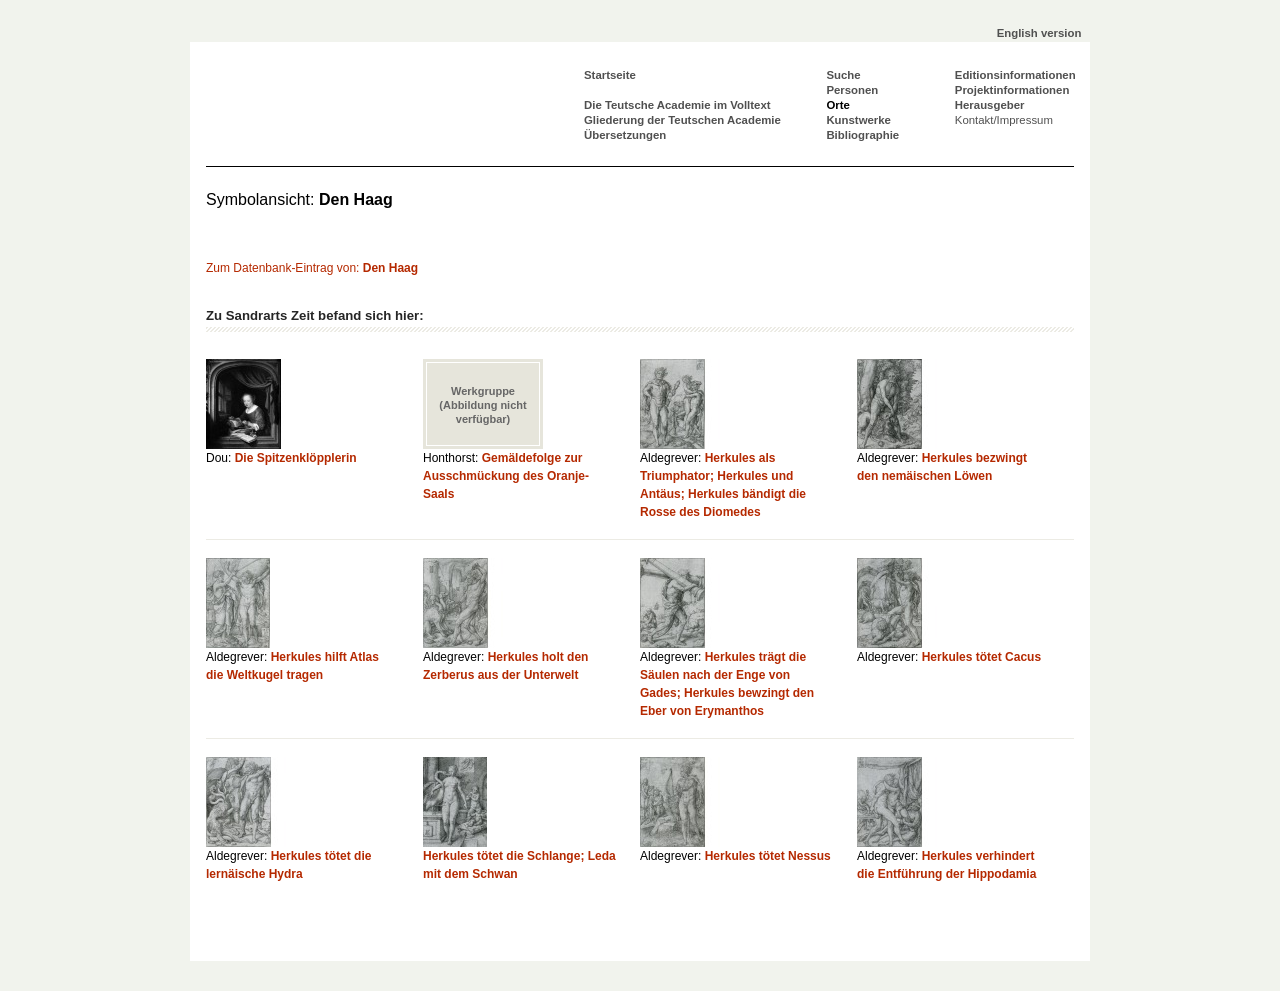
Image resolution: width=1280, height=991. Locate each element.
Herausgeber (990, 105)
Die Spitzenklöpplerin (296, 458)
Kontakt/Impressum (1004, 120)
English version (1039, 33)
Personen (852, 90)
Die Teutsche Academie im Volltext (677, 105)
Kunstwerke (858, 120)
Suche (843, 75)
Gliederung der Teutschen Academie (682, 120)
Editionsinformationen (1015, 75)
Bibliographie (862, 135)
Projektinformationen (1012, 90)
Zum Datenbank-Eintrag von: (312, 268)
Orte (837, 105)
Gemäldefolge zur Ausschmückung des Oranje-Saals (506, 476)
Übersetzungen (625, 135)
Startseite (610, 75)
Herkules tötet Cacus (981, 657)
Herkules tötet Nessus (768, 856)
